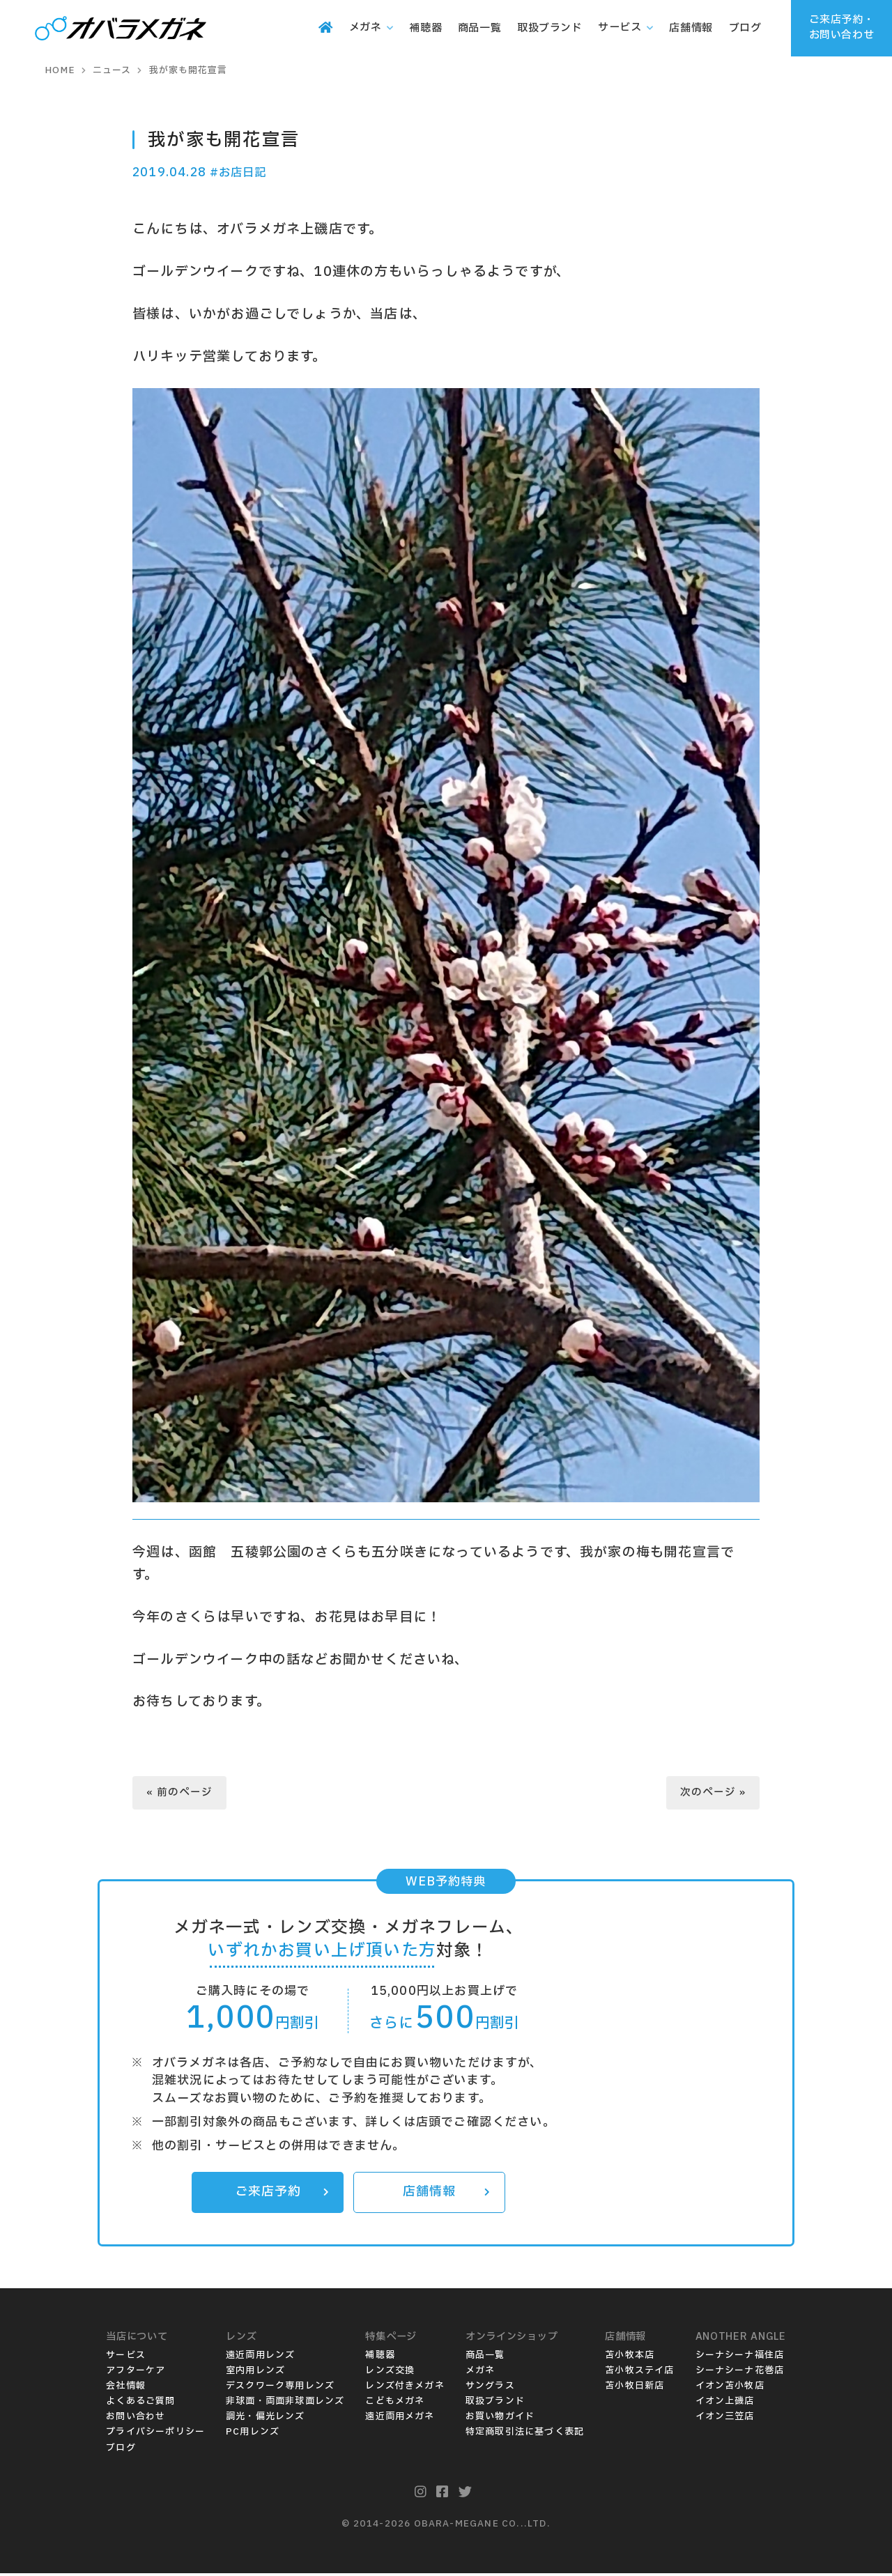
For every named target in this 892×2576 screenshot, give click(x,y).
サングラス (490, 2389)
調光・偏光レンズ (265, 2419)
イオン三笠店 (725, 2419)
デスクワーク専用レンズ (280, 2389)
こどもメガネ (394, 2404)
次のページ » (712, 1794)
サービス (126, 2358)
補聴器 (380, 2358)
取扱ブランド (495, 2404)
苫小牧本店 (629, 2358)
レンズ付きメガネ (405, 2389)
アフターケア (135, 2373)
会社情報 (126, 2389)
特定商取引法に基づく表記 (525, 2435)
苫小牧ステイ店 (639, 2373)
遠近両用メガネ (399, 2419)
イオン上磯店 (725, 2404)
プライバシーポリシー (155, 2435)
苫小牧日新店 (634, 2389)
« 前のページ (179, 1794)
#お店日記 (240, 172)
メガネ (480, 2373)
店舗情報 (446, 2195)
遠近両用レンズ (260, 2358)
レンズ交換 (390, 2373)
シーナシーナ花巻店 (740, 2373)
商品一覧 (485, 2358)
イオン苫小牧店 (729, 2389)
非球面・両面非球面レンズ (285, 2404)
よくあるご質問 (140, 2404)
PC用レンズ (252, 2435)
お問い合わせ (135, 2419)
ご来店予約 (281, 2195)
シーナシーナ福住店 (740, 2358)
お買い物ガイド (500, 2419)
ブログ (121, 2451)
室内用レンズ (255, 2373)
